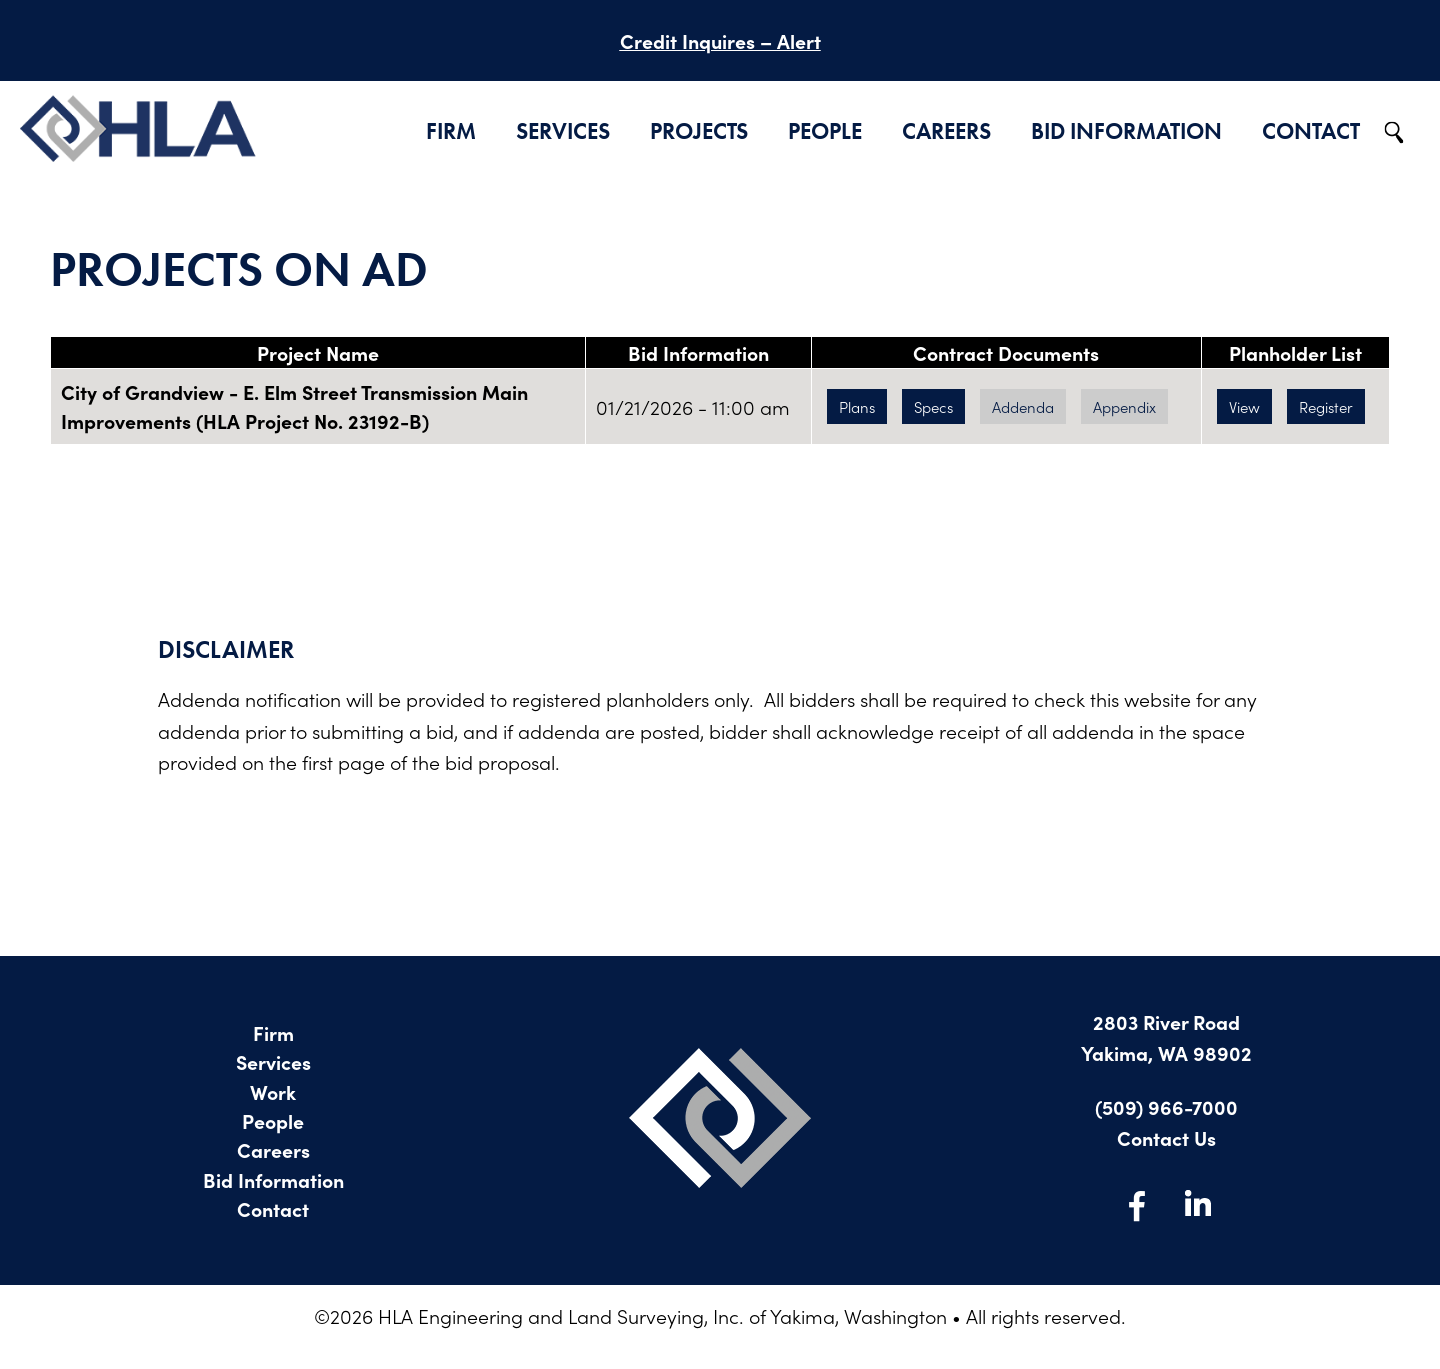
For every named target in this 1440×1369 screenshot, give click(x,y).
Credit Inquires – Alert (720, 40)
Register (1326, 406)
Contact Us (1166, 1137)
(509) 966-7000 (1166, 1106)
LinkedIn (1197, 1205)
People (825, 131)
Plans (857, 406)
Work (273, 1091)
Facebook (1137, 1205)
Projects (699, 131)
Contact (1311, 131)
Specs (933, 406)
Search (1395, 133)
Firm (451, 131)
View (1244, 406)
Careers (946, 131)
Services (563, 131)
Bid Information (1126, 131)
